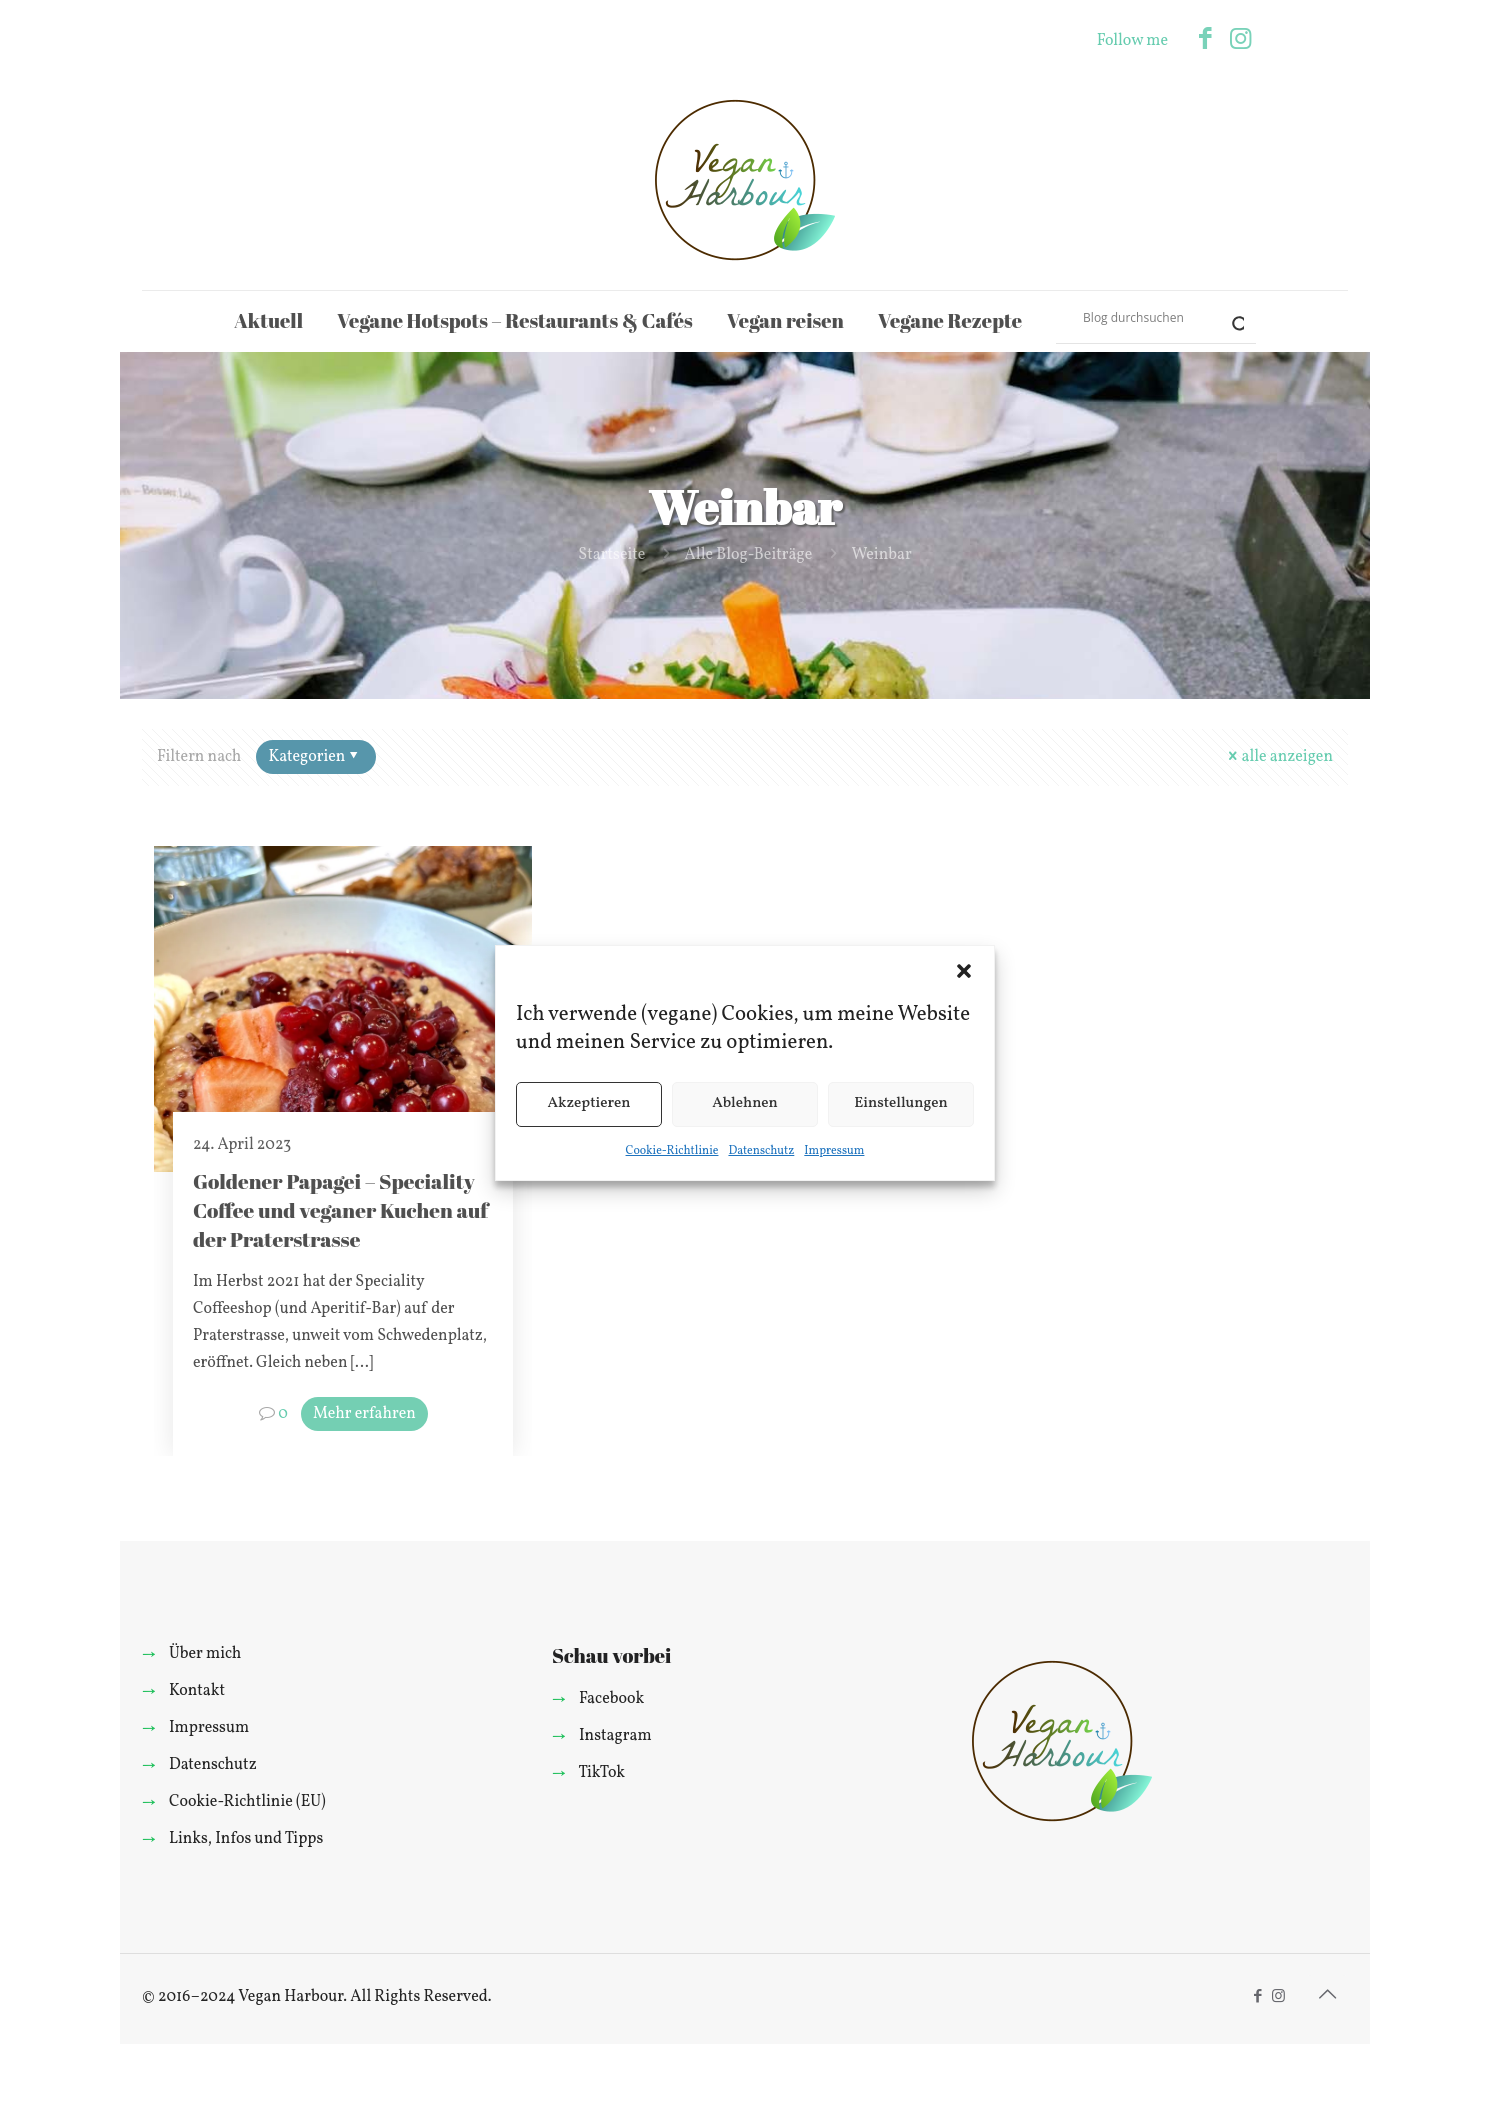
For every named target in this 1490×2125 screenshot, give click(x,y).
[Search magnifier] (1230, 317)
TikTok (601, 1773)
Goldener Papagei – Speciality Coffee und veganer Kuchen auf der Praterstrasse (340, 1210)
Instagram (615, 1736)
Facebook (611, 1699)
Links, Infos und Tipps (246, 1839)
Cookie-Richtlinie (672, 1151)
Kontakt (197, 1691)
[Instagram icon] (1240, 40)
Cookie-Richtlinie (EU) (247, 1802)
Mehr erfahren (364, 1414)
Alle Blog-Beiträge (749, 555)
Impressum (834, 1151)
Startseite (611, 555)
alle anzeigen (1279, 757)
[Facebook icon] (1205, 40)
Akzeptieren (588, 1103)
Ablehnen (745, 1103)
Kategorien (314, 757)
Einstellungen (901, 1103)
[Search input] (1147, 317)
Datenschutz (761, 1151)
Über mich (205, 1654)
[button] (964, 971)
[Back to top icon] (1327, 1996)
